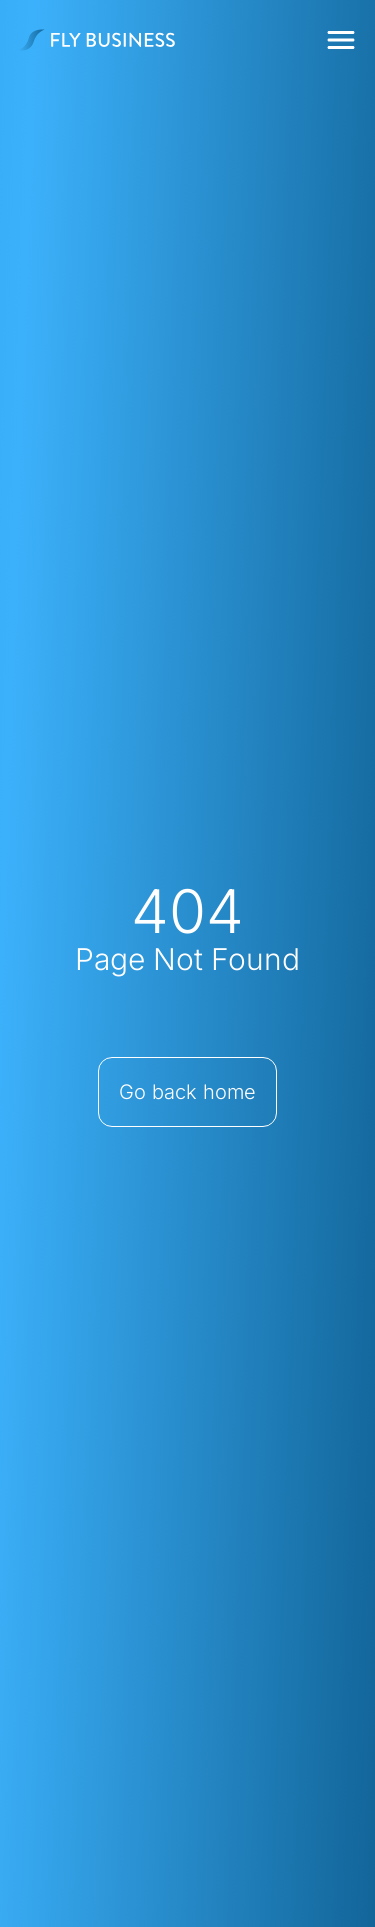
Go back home (187, 1092)
